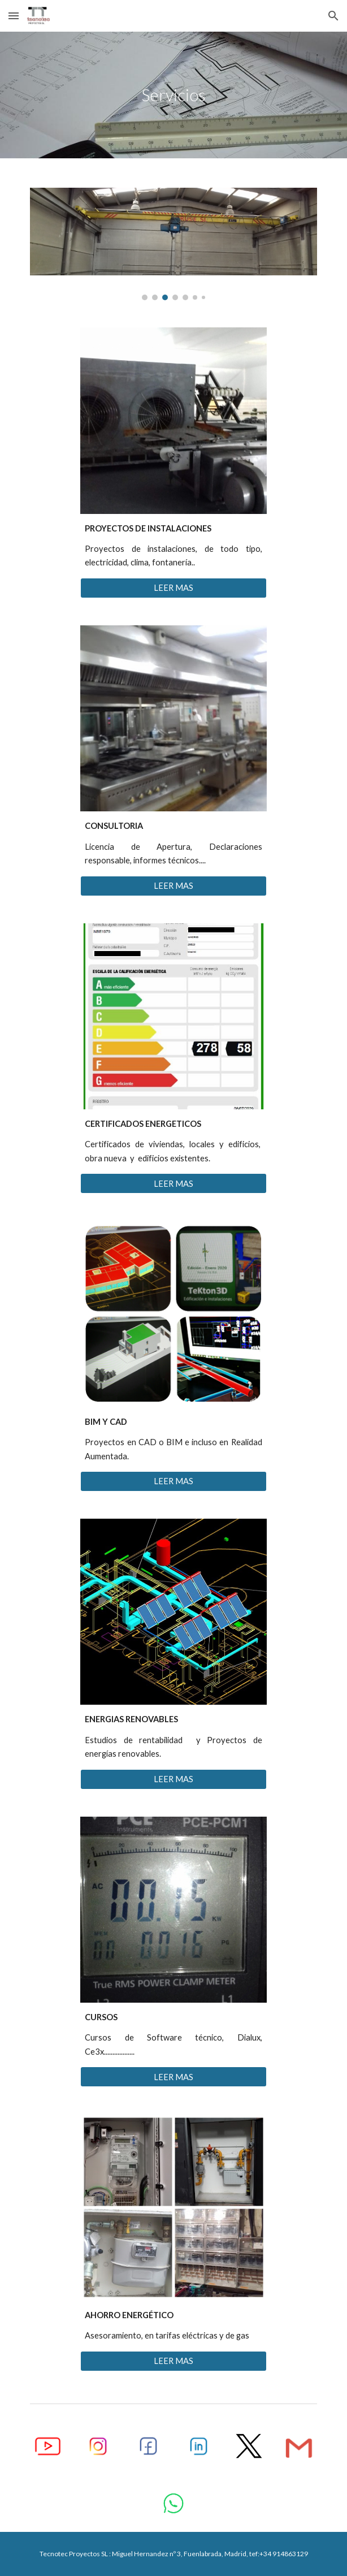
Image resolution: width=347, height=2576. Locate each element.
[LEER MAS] (173, 588)
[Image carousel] (173, 244)
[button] (13, 15)
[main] (173, 95)
